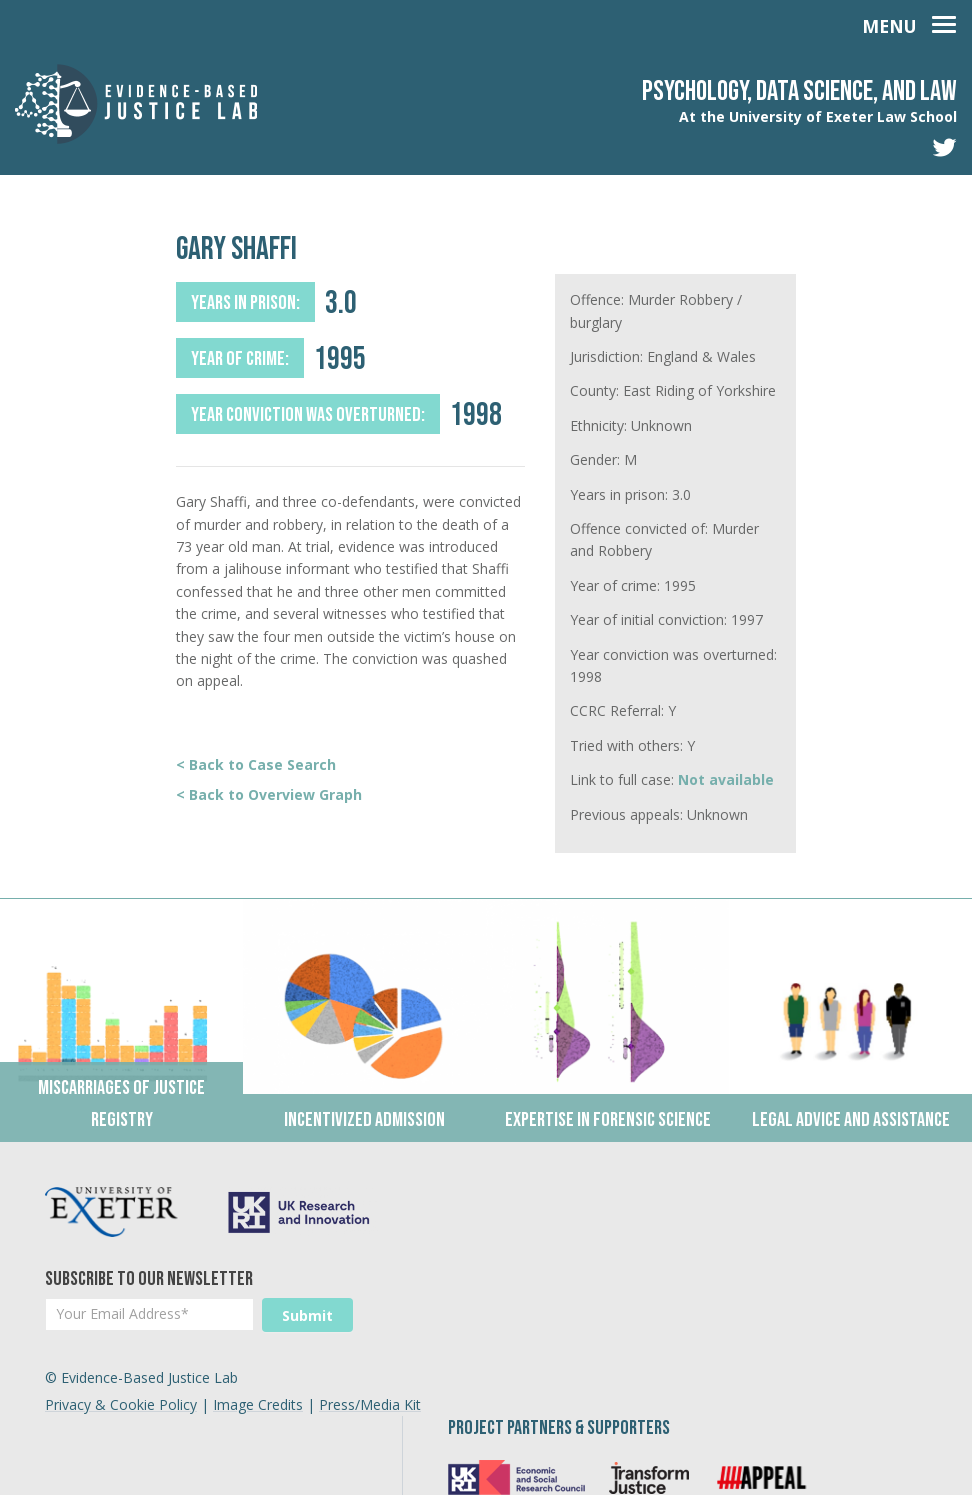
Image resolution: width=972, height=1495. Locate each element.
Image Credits (258, 1438)
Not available (726, 779)
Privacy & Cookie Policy (121, 1438)
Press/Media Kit (370, 1438)
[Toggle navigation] (909, 22)
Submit (307, 1315)
